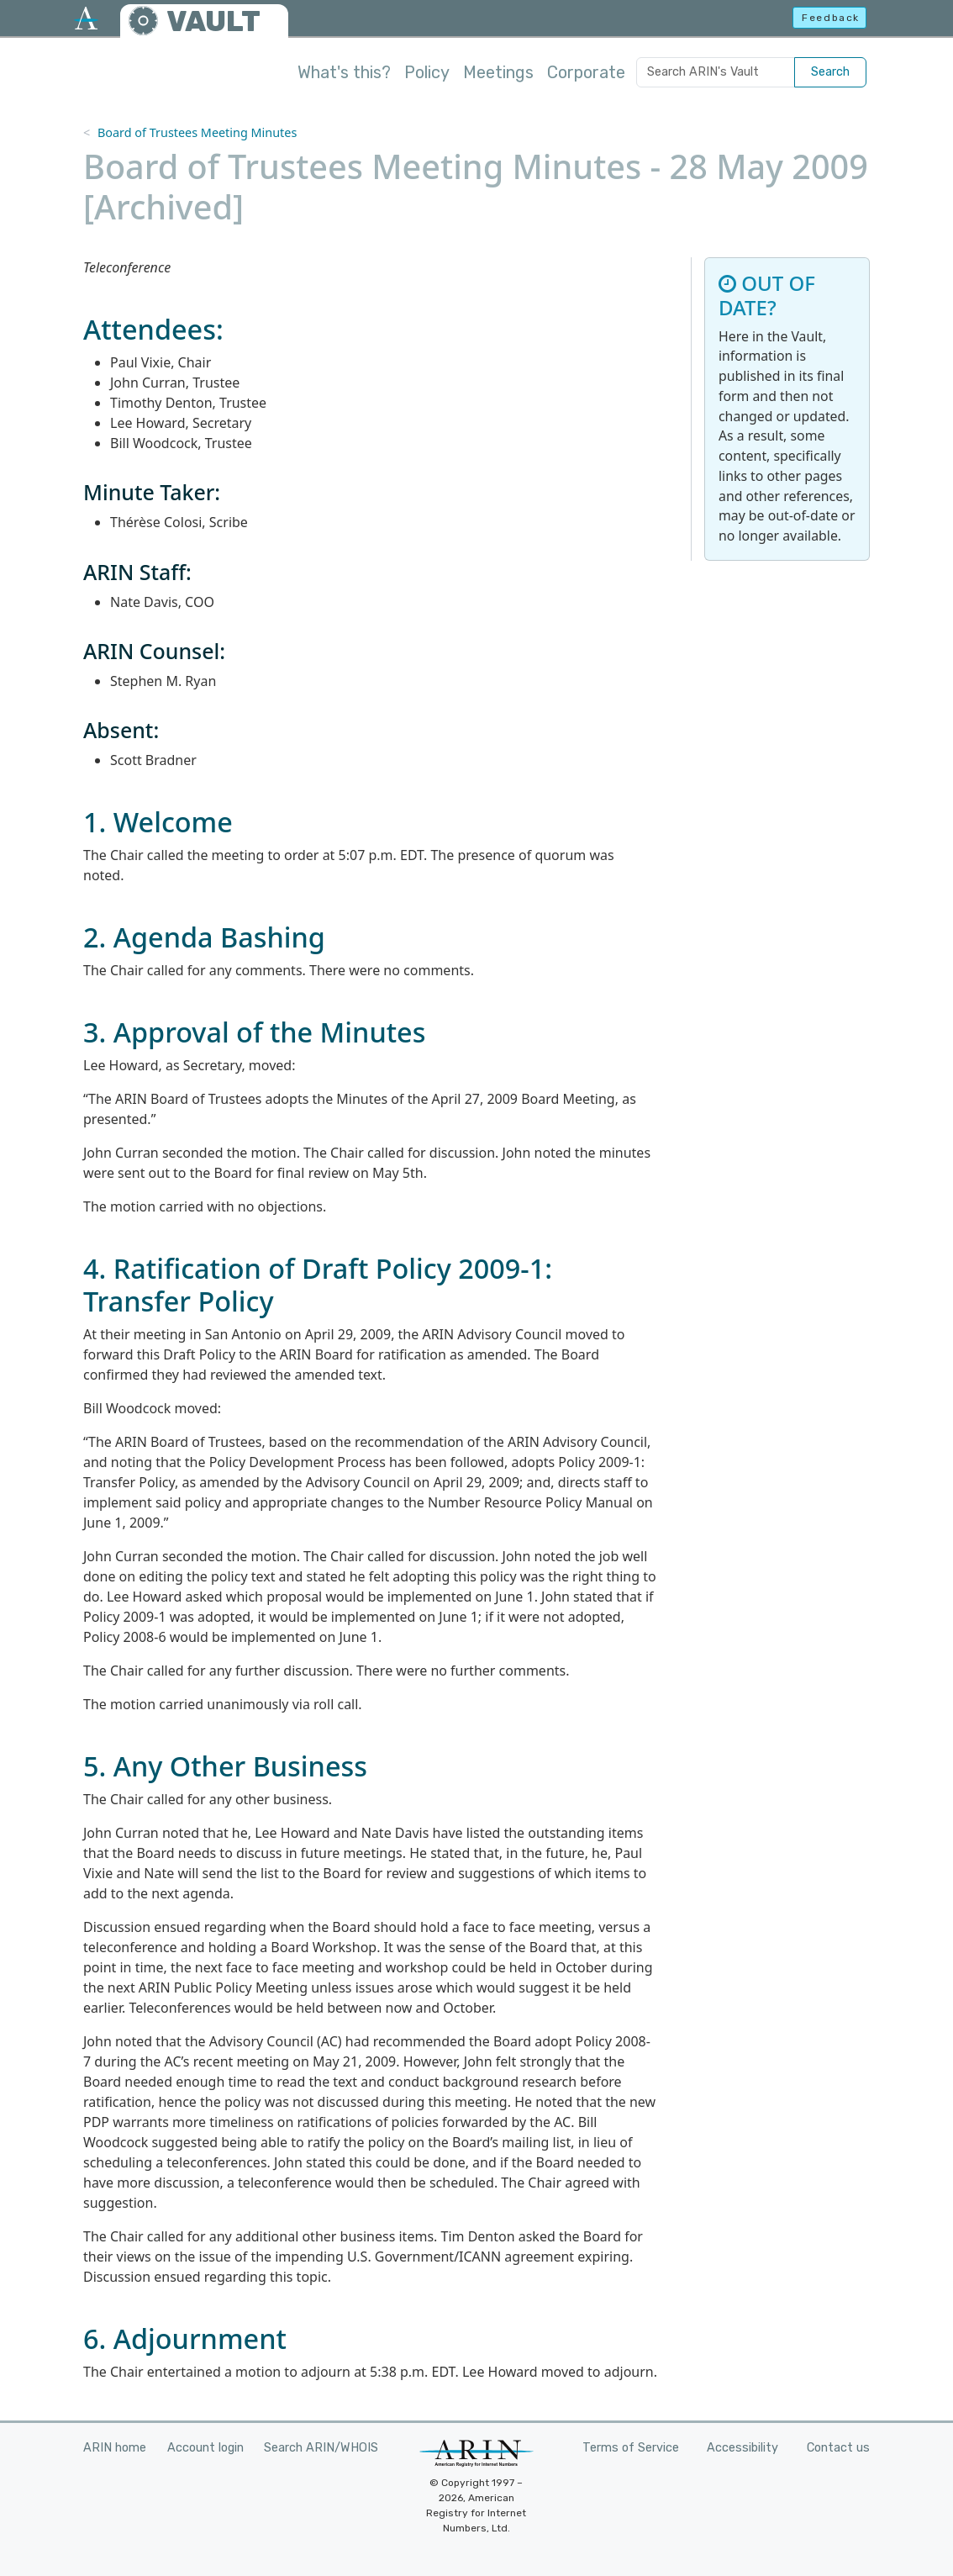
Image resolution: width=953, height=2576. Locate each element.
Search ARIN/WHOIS (321, 2448)
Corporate (586, 72)
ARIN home (114, 2448)
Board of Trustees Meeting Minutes (197, 132)
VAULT (213, 21)
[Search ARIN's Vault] (715, 72)
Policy (427, 72)
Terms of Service (630, 2448)
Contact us (838, 2448)
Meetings (498, 72)
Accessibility (742, 2448)
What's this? (344, 72)
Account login (205, 2448)
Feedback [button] (831, 18)
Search (830, 72)
